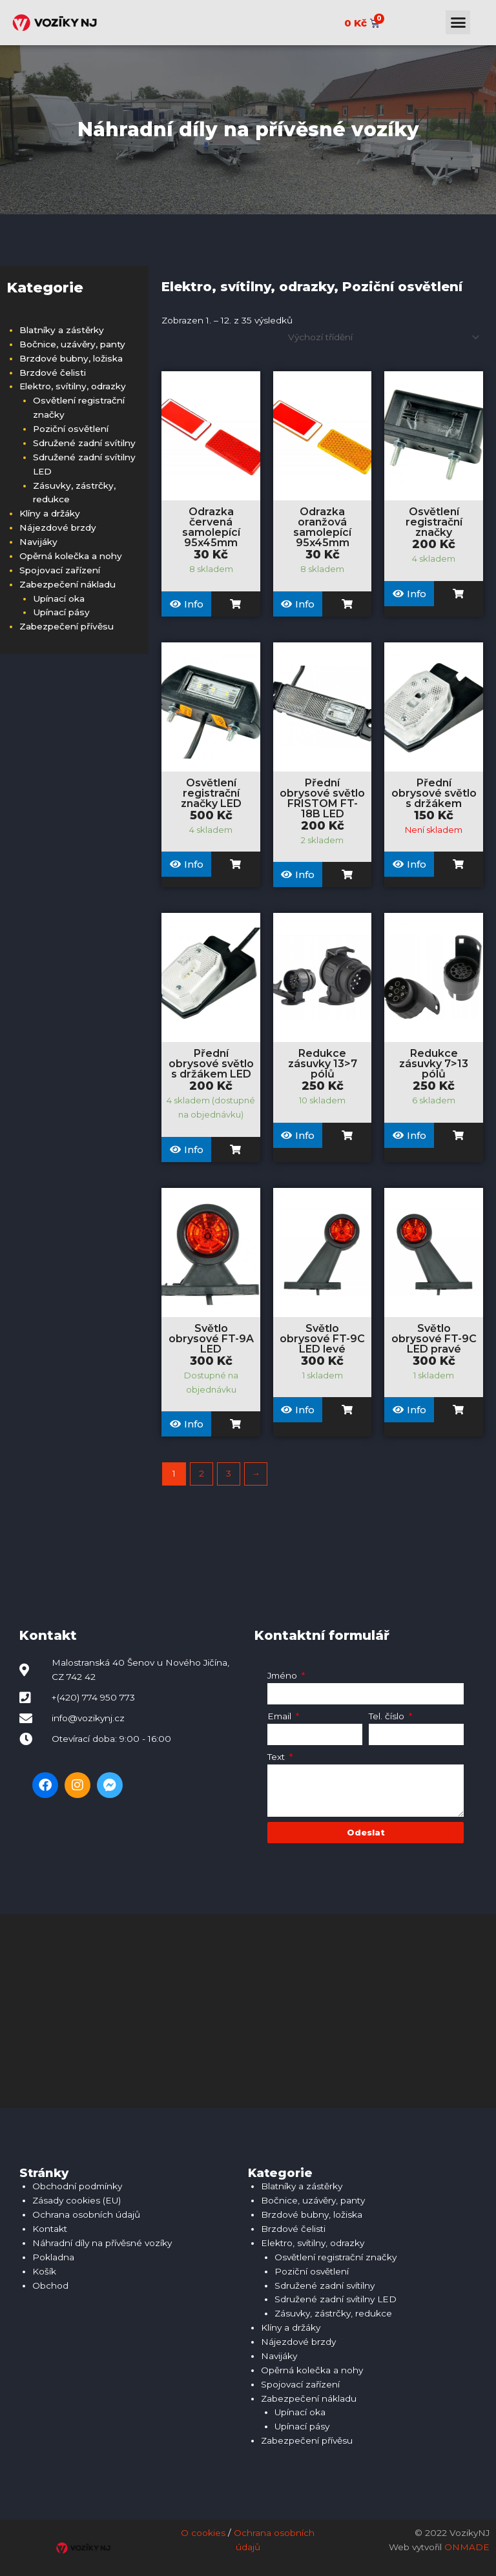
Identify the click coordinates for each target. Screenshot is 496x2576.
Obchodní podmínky (77, 2186)
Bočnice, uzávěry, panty (72, 344)
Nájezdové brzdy (57, 527)
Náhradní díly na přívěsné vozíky (102, 2243)
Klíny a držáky (49, 513)
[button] (458, 22)
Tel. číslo (388, 1716)
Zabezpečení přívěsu (66, 626)
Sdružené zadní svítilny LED (335, 2299)
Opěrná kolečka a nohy (70, 556)
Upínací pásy (61, 612)
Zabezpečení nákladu (67, 584)
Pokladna (53, 2257)
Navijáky (38, 542)
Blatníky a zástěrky (61, 330)
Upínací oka (59, 598)
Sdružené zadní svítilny (84, 443)
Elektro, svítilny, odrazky (72, 386)
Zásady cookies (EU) (76, 2200)
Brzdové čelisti (52, 372)
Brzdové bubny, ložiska (71, 358)
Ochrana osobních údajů (86, 2214)
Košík (44, 2271)
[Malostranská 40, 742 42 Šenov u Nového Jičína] (248, 2011)
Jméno (283, 1675)
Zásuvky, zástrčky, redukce (333, 2313)
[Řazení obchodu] (382, 337)
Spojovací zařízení (59, 570)
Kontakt (49, 2228)
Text (277, 1757)
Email (280, 1716)
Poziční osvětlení (70, 429)
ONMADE (467, 2547)
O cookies (203, 2533)
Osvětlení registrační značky (335, 2257)
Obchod (50, 2285)
